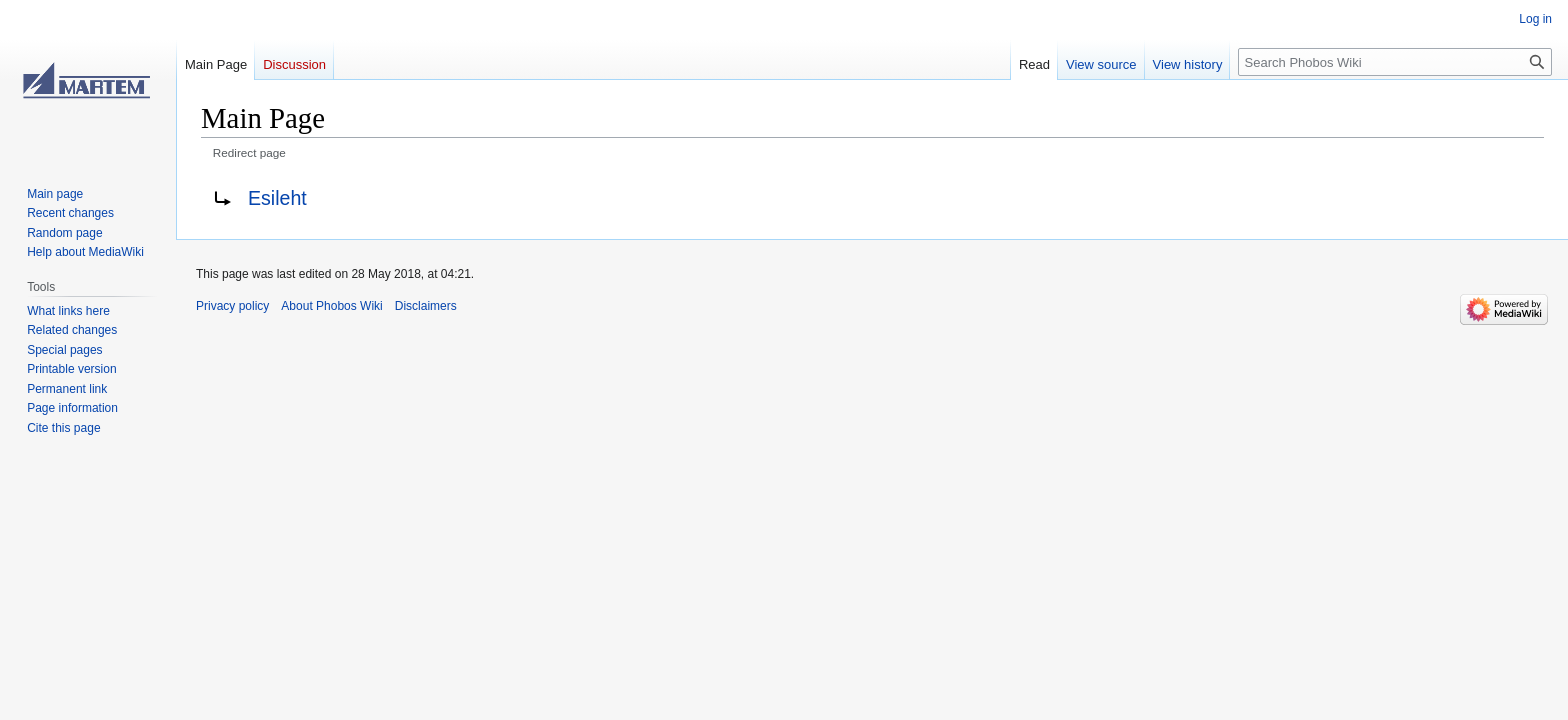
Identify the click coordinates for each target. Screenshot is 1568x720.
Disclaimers (426, 306)
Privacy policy (232, 306)
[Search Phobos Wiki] (1395, 62)
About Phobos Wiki (331, 306)
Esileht (277, 198)
